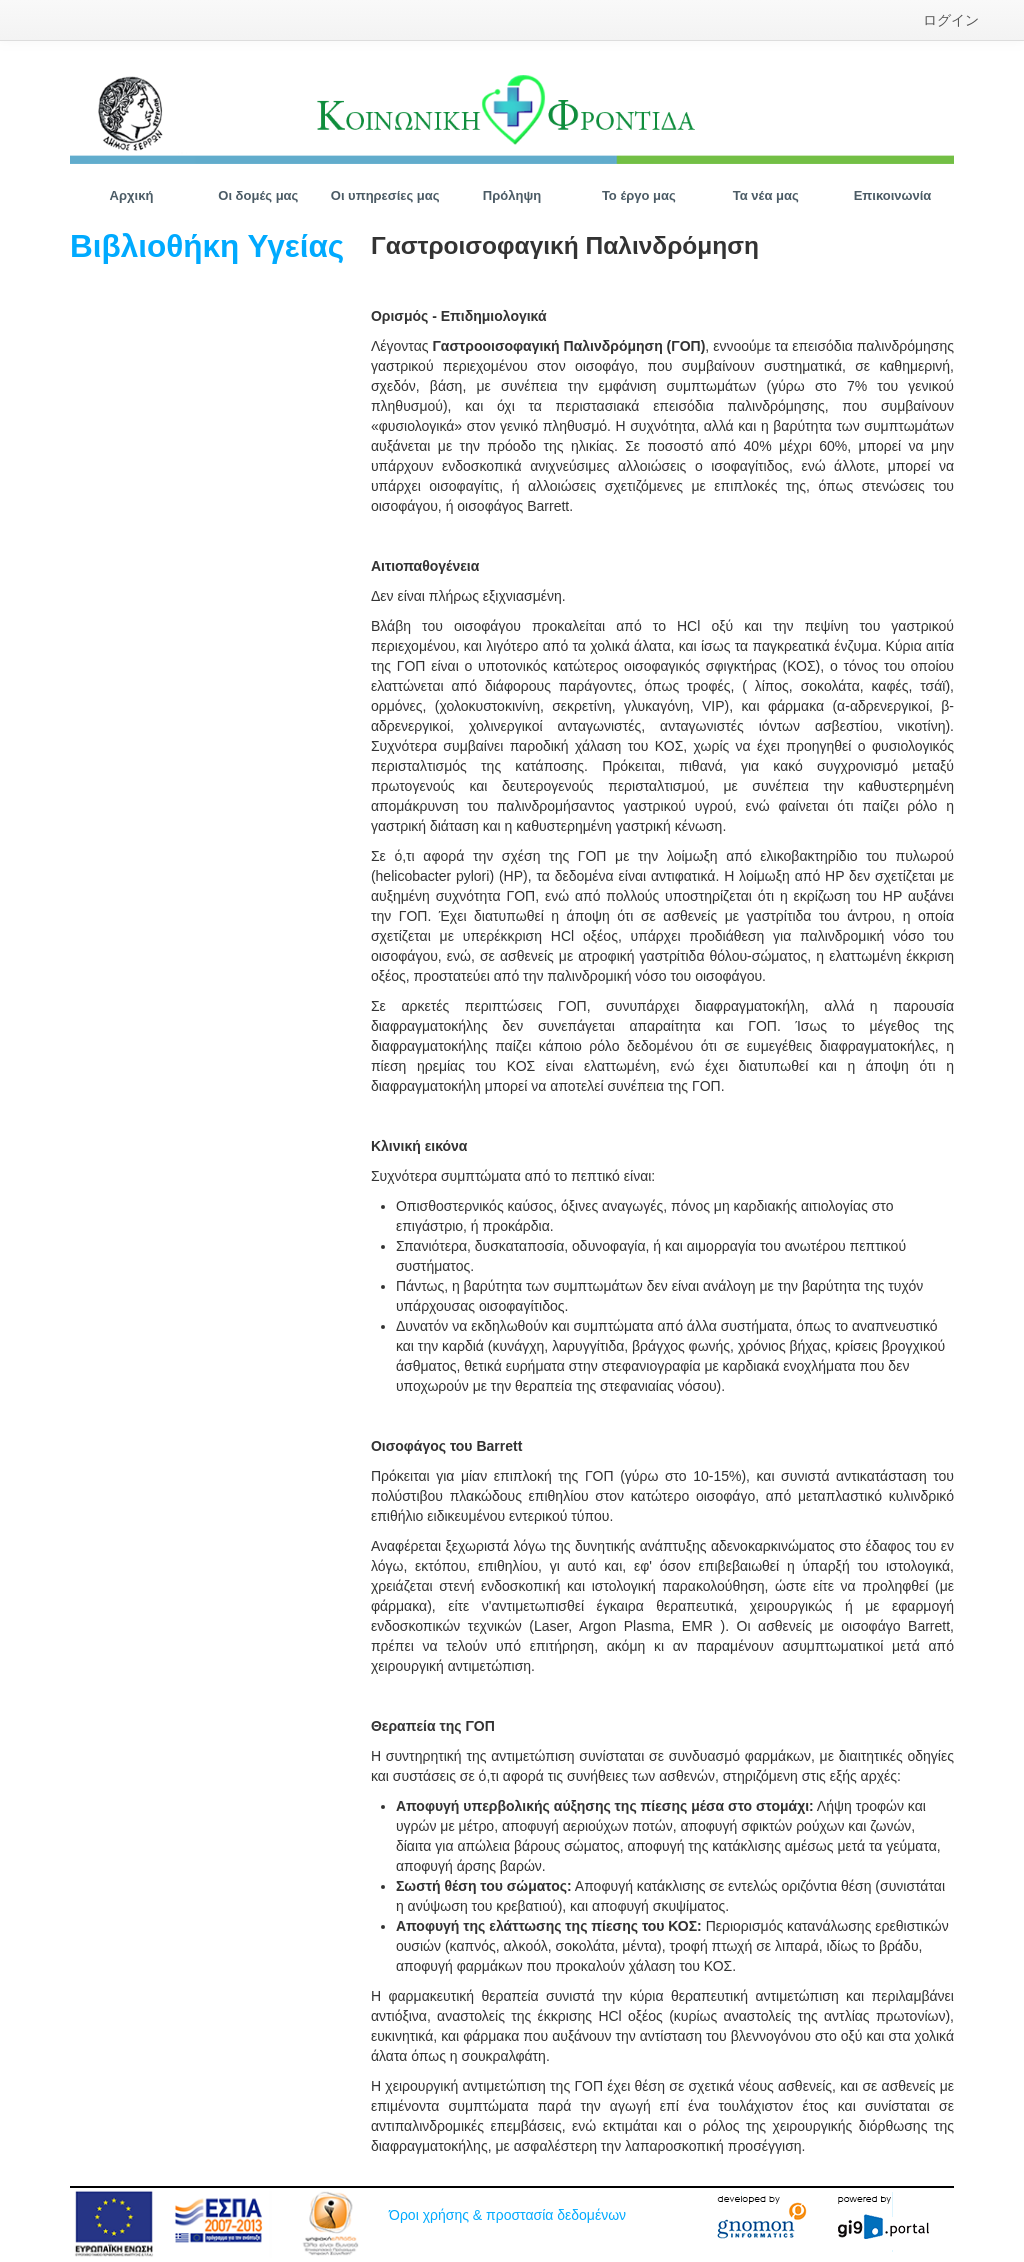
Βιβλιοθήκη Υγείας (207, 246)
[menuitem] (951, 20)
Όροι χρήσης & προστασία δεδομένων (507, 2215)
